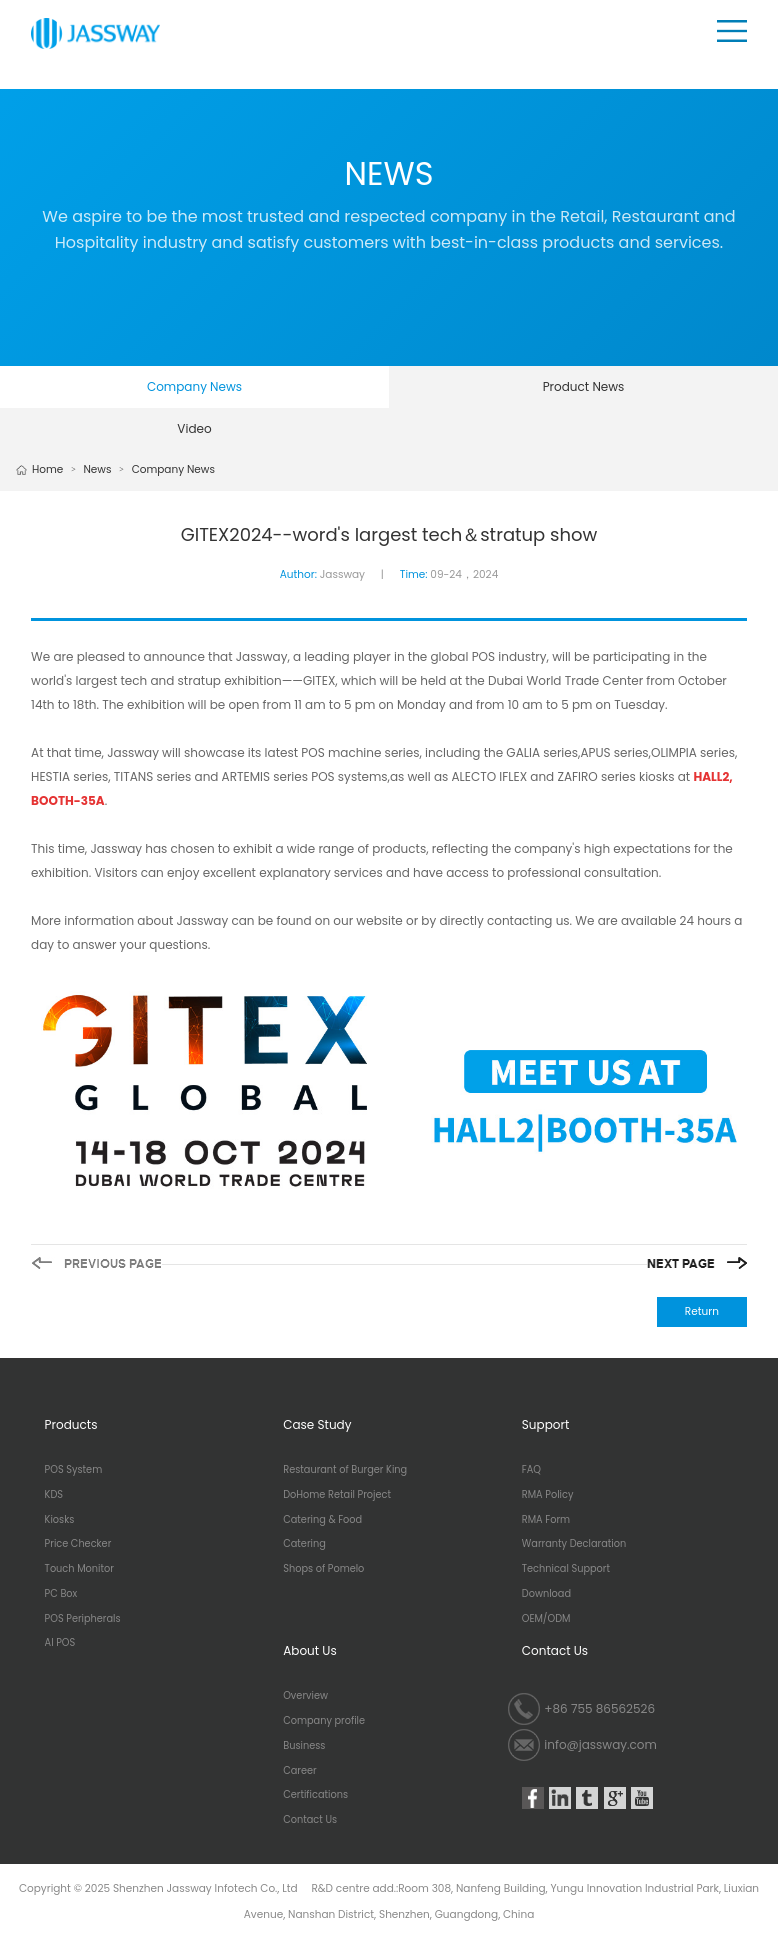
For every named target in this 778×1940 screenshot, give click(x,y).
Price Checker (78, 1544)
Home (47, 469)
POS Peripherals (83, 1619)
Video (194, 428)
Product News (584, 386)
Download (546, 1594)
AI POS (60, 1643)
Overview (305, 1696)
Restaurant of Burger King (345, 1470)
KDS (54, 1495)
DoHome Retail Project (337, 1495)
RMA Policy (548, 1495)
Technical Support (566, 1569)
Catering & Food (322, 1520)
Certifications (315, 1795)
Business (304, 1746)
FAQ (531, 1470)
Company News (194, 386)
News (97, 469)
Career (299, 1771)
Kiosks (60, 1520)
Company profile (324, 1721)
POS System (74, 1470)
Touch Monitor (79, 1569)
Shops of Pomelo (323, 1569)
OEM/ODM (546, 1619)
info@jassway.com (600, 1744)
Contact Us (310, 1820)
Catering (304, 1544)
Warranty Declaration (574, 1544)
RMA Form (546, 1520)
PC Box (61, 1594)
